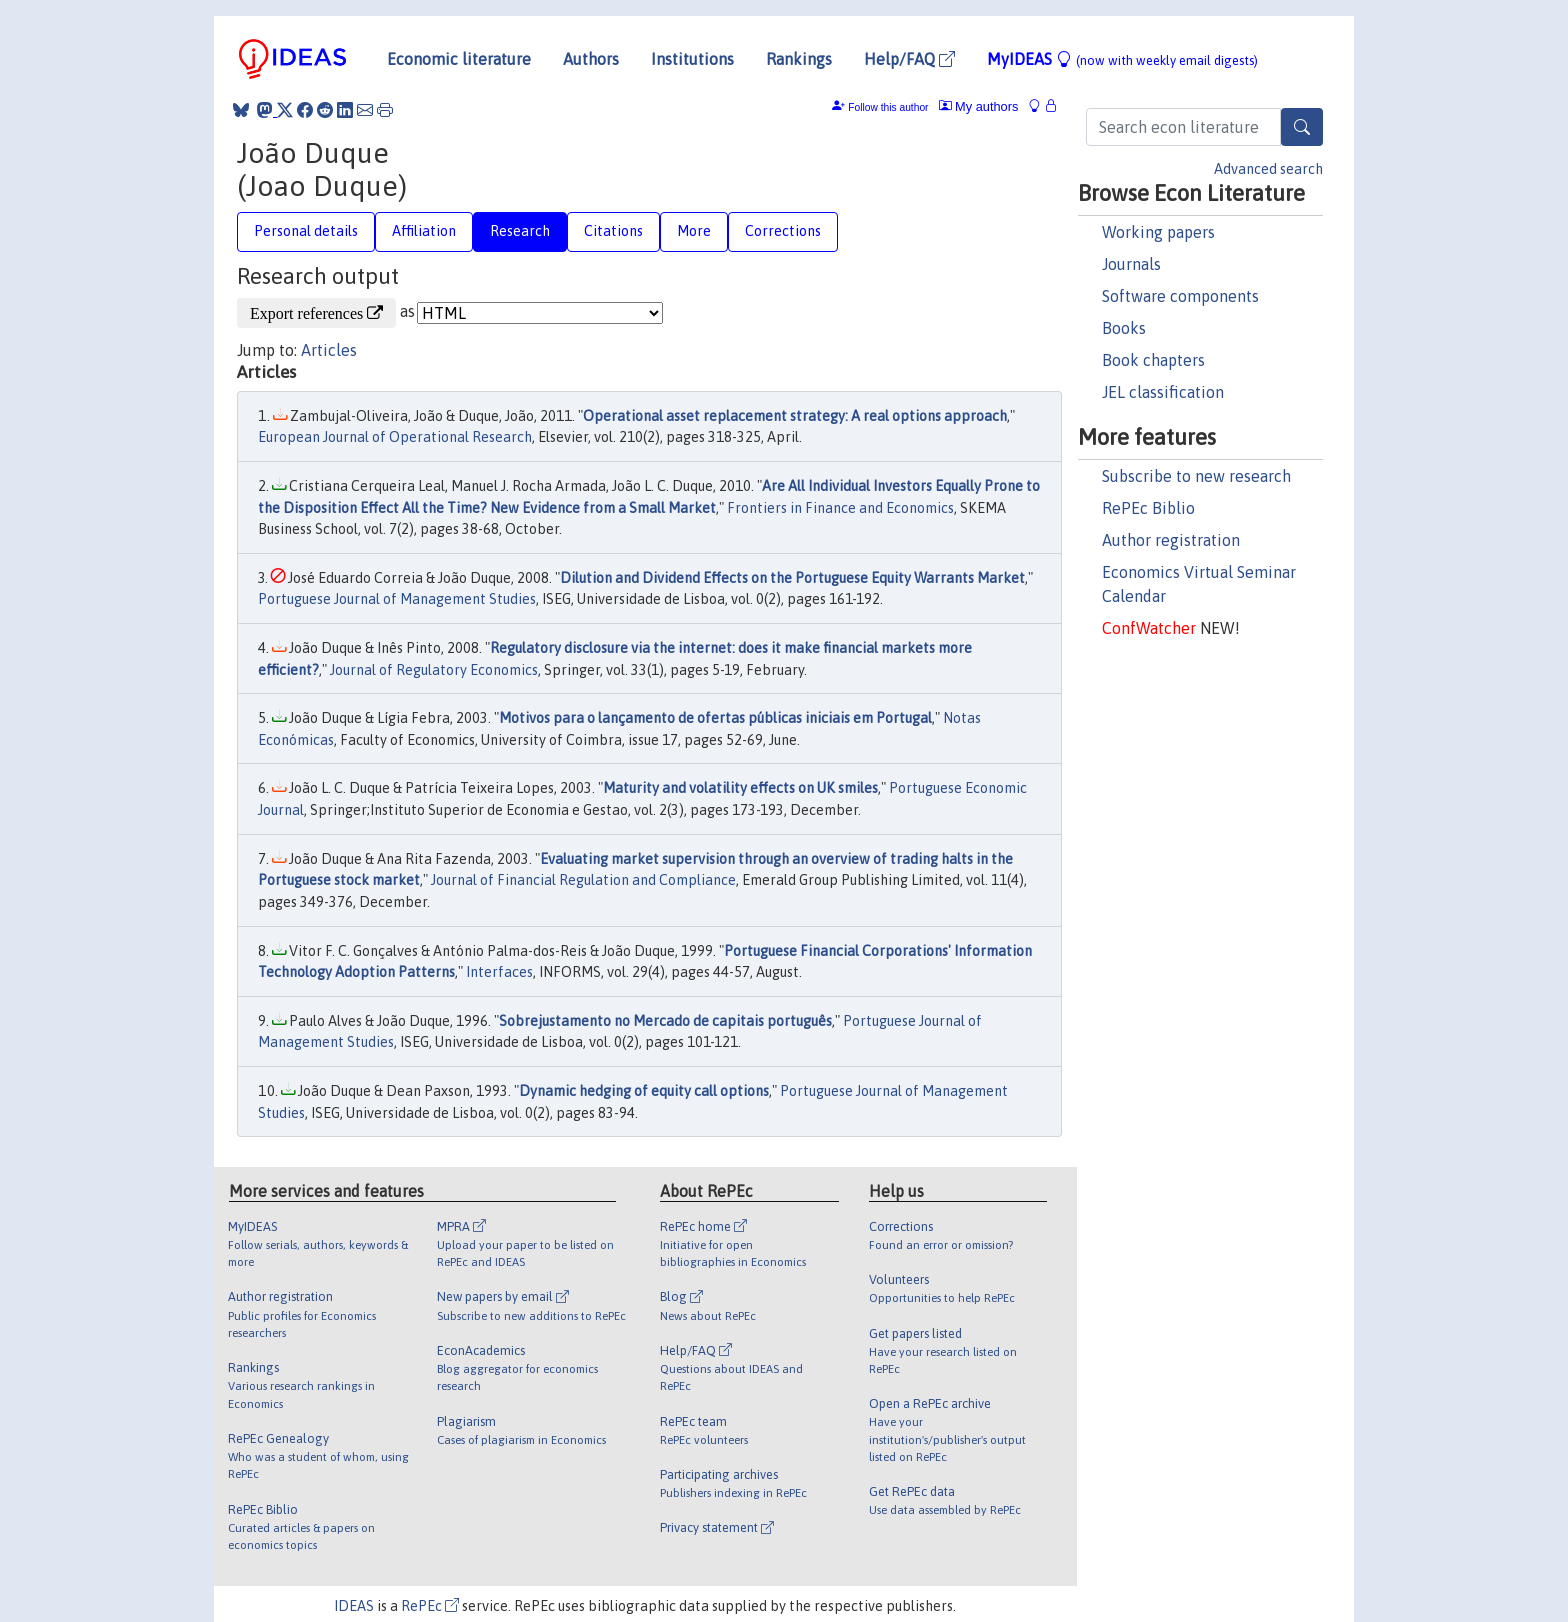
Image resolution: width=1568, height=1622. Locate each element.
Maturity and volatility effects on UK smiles (740, 788)
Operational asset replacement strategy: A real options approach (795, 416)
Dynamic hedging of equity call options (644, 1091)
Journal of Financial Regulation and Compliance (583, 880)
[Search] (1302, 127)
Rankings (799, 59)
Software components (1180, 296)
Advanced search (1268, 169)
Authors (591, 59)
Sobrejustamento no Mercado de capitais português (665, 1021)
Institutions (692, 59)
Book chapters (1153, 360)
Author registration (1171, 540)
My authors (979, 106)
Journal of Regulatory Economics (434, 670)
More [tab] (694, 231)
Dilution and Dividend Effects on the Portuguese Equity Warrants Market (792, 578)
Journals (1131, 264)
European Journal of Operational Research (395, 437)
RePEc (430, 1606)
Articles (329, 350)
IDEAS (354, 1606)
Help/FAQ (909, 59)
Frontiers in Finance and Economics (840, 508)
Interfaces (499, 972)
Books (1124, 328)
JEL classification (1163, 392)
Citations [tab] (613, 231)
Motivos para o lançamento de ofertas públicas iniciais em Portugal (715, 718)
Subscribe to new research (1196, 476)
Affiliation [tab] (424, 231)
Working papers (1158, 232)
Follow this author (888, 107)
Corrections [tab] (783, 231)
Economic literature (459, 59)
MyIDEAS (1122, 59)
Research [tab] (520, 231)
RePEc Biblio (1148, 508)
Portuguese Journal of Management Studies (397, 599)
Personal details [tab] (306, 231)
